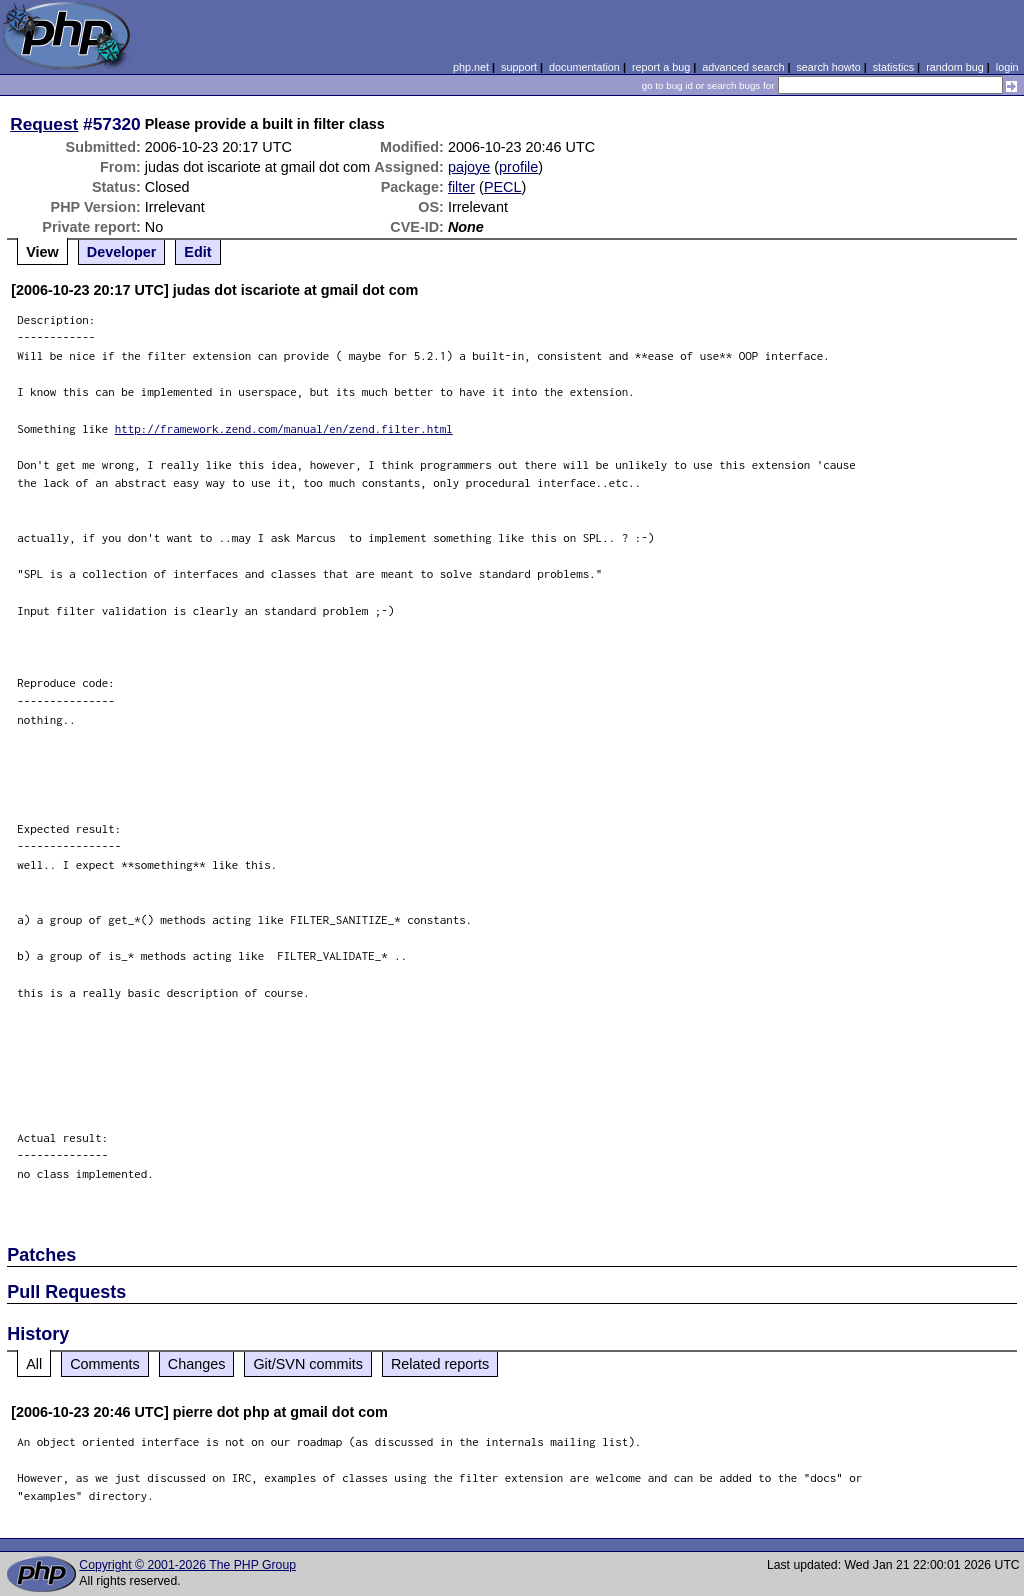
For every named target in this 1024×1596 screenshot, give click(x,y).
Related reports (440, 1364)
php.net (471, 67)
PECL (503, 187)
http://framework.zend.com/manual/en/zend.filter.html (284, 428)
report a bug (661, 67)
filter (461, 187)
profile (518, 167)
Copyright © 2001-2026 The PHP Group (187, 1565)
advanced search (743, 67)
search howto (828, 67)
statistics (893, 67)
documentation (584, 67)
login (1007, 67)
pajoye (469, 167)
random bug (955, 67)
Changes (197, 1364)
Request (44, 124)
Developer (122, 252)
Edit (197, 252)
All (34, 1364)
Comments (105, 1364)
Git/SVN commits (308, 1364)
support (519, 67)
